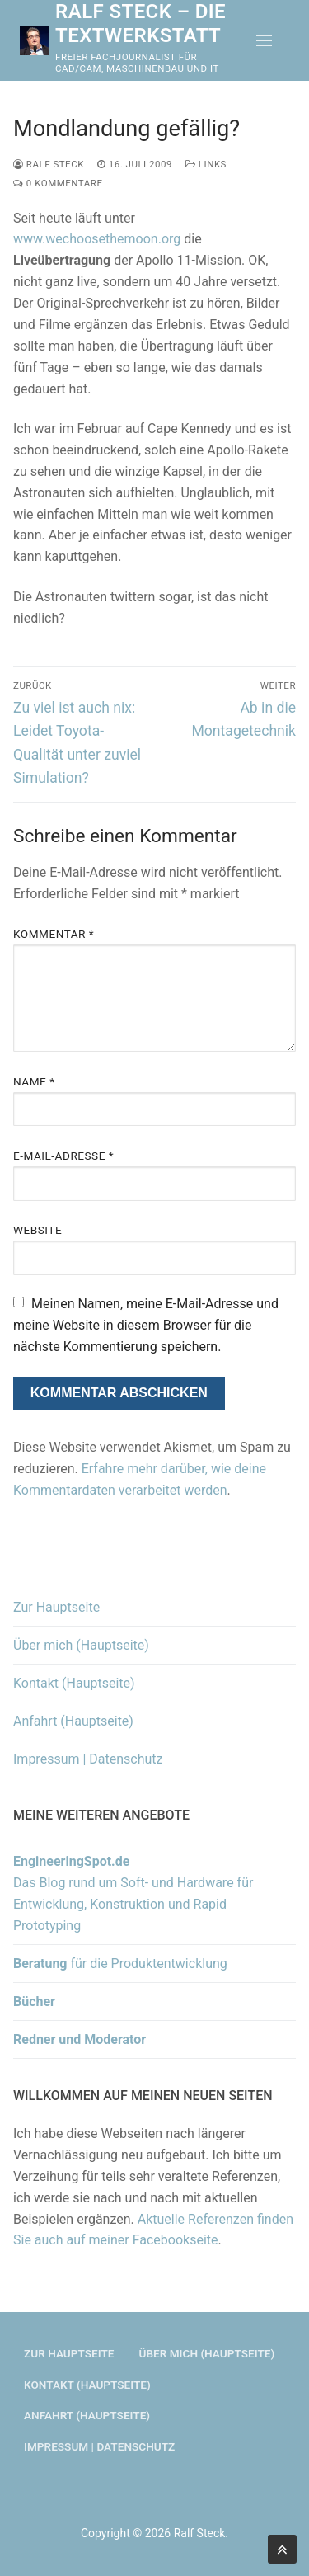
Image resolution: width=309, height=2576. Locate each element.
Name (34, 1081)
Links (206, 164)
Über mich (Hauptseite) (81, 1645)
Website (37, 1229)
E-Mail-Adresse (63, 1155)
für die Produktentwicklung (120, 1963)
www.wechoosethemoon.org (96, 239)
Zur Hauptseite (56, 1607)
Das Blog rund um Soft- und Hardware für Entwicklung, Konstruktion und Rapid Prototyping (133, 1893)
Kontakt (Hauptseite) (74, 1683)
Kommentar (53, 933)
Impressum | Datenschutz (88, 1759)
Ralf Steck (48, 164)
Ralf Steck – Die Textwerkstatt (140, 23)
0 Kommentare (57, 183)
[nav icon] (264, 40)
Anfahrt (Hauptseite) (73, 1721)
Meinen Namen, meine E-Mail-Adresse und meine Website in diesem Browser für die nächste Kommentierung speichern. (146, 1325)
